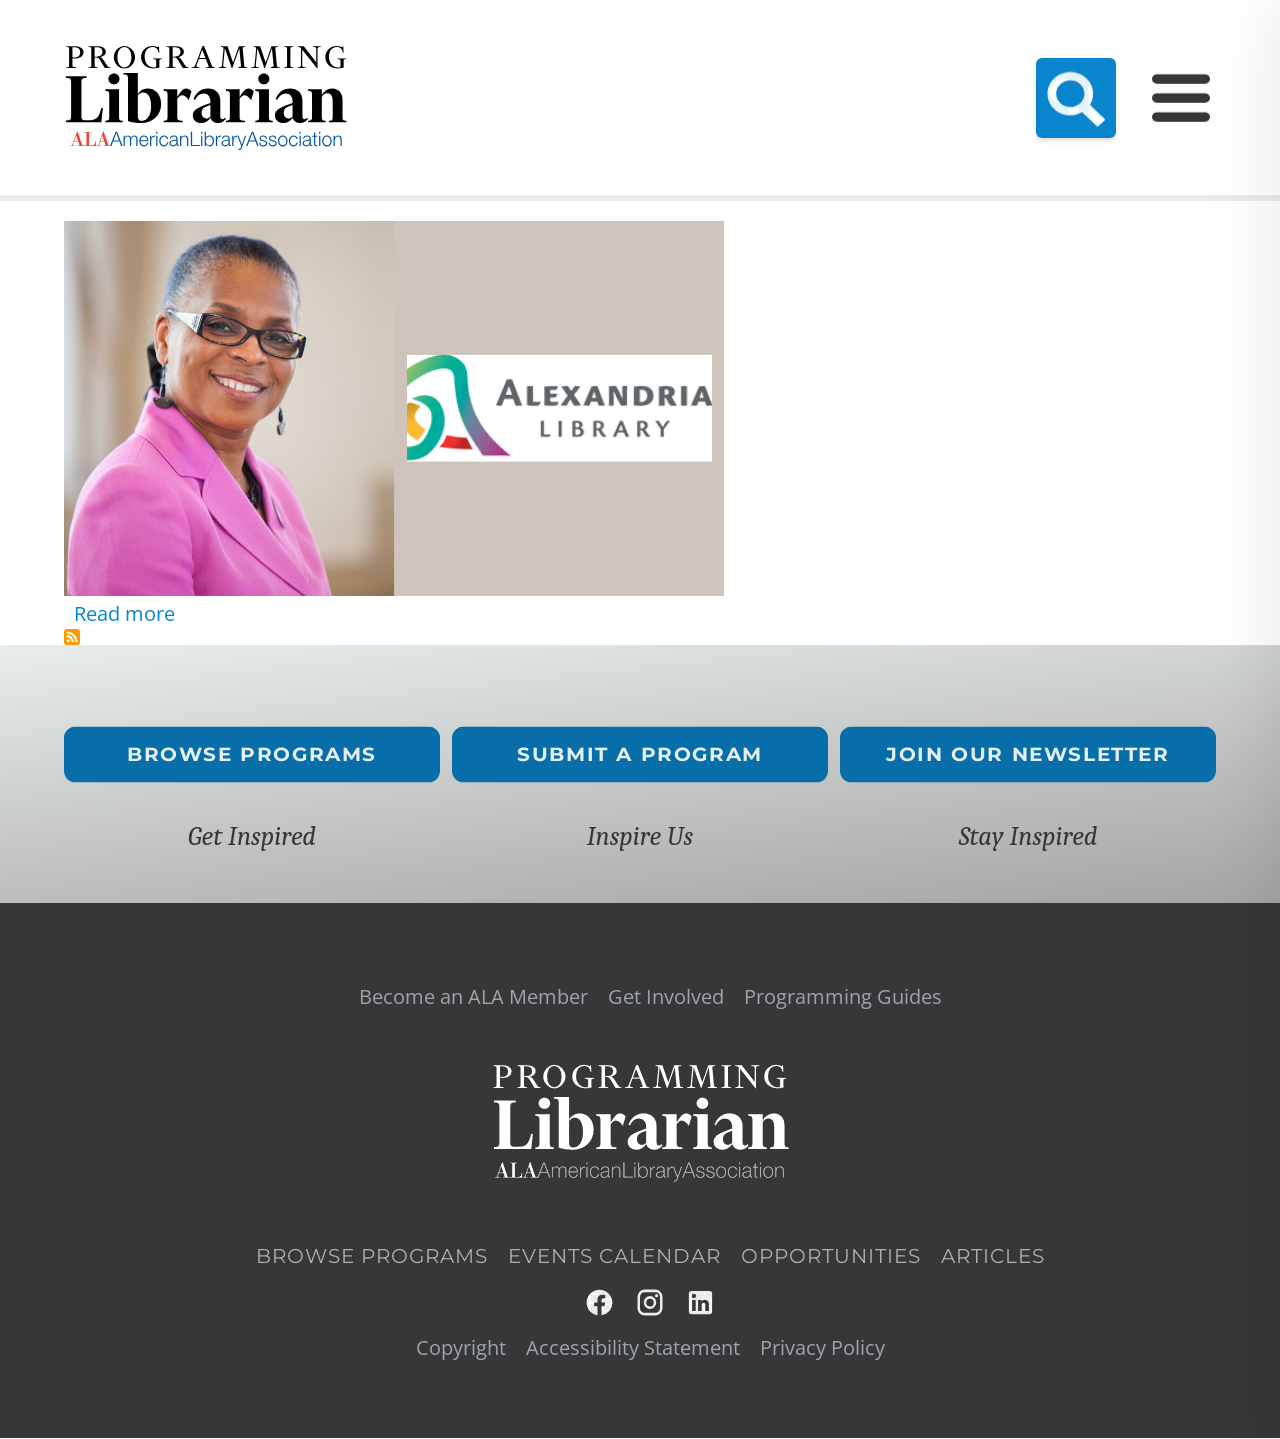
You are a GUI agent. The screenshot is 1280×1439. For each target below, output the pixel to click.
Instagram (651, 1302)
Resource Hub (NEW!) (722, 55)
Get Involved (666, 997)
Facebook (600, 1302)
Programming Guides (1046, 55)
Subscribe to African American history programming (72, 637)
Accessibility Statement (633, 1348)
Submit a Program (640, 754)
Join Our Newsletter (1027, 754)
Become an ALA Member (527, 55)
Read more (124, 613)
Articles (993, 1256)
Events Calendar (884, 55)
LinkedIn (701, 1302)
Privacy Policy (822, 1348)
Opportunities (831, 1256)
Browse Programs (252, 754)
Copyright (461, 1348)
